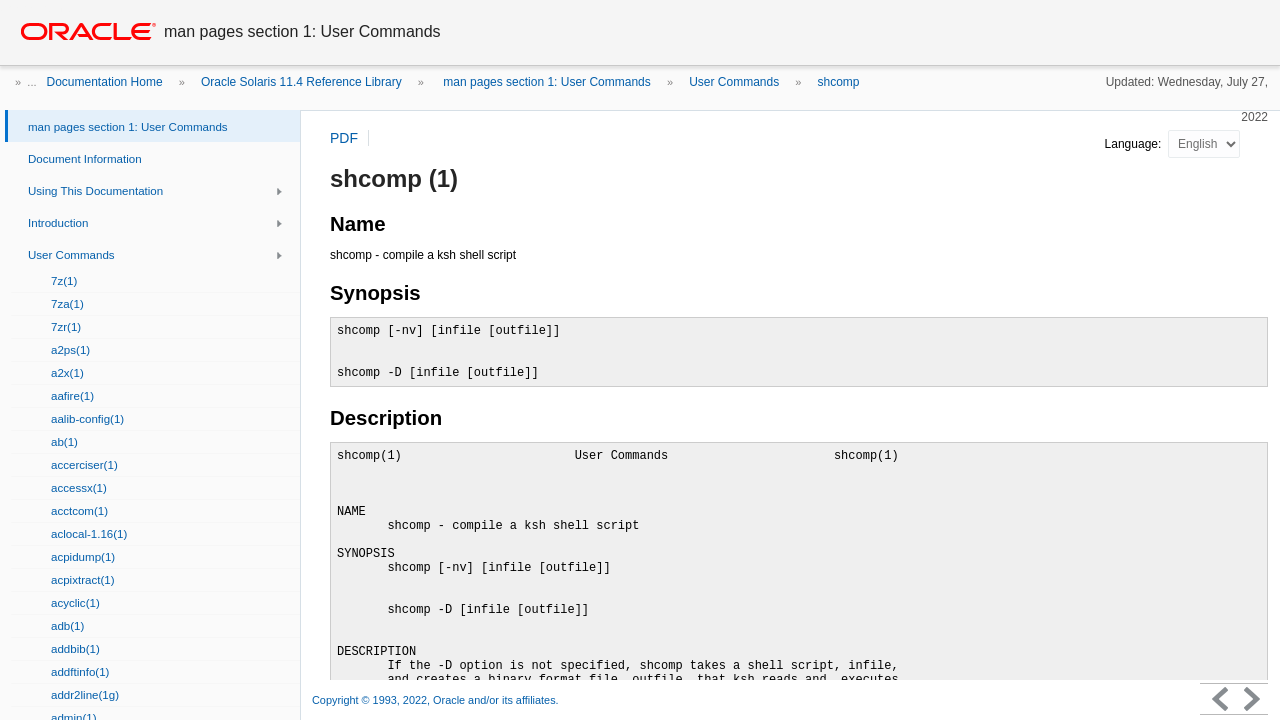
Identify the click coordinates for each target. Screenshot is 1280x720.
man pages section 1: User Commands (545, 82)
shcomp (839, 82)
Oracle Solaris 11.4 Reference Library (301, 82)
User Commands (734, 82)
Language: (1135, 144)
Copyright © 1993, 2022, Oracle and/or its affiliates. (437, 700)
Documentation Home (105, 82)
